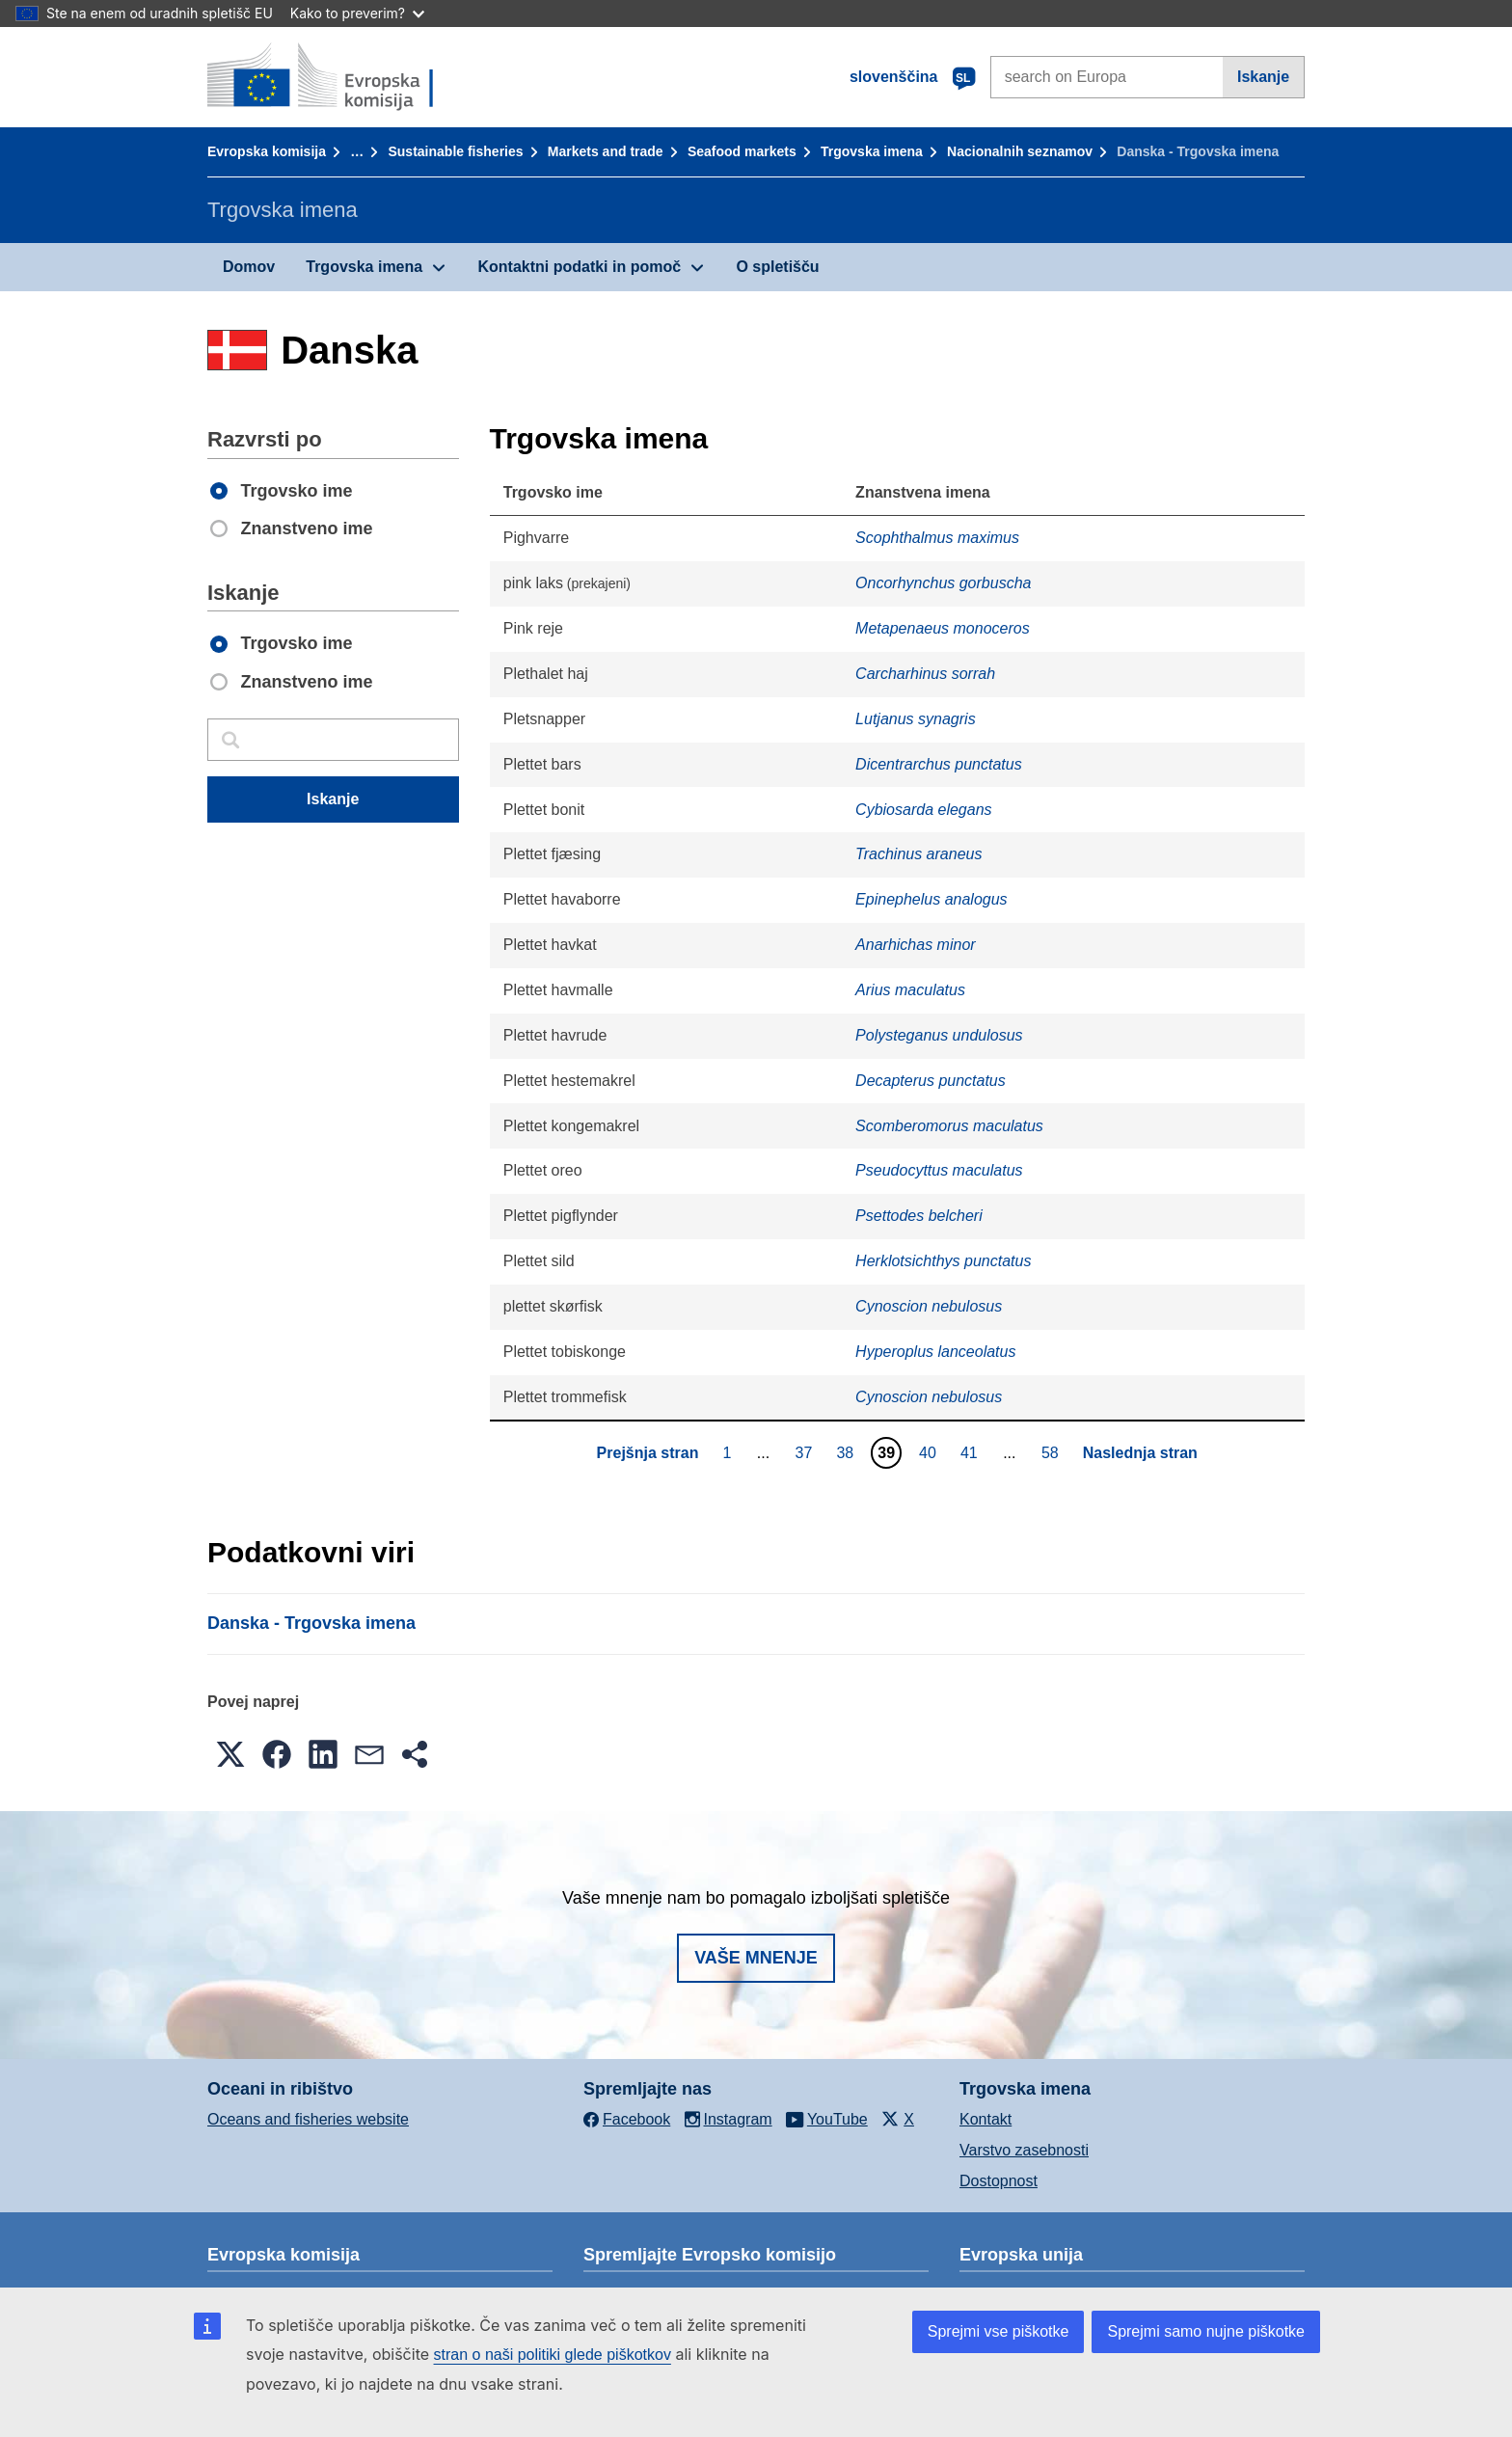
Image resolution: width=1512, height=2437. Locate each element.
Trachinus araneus (918, 854)
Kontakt (985, 2119)
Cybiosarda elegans (923, 809)
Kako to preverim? (357, 13)
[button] (230, 1754)
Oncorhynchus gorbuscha (943, 583)
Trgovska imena (872, 151)
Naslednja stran (1140, 1453)
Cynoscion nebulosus (928, 1306)
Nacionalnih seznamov (1020, 151)
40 (930, 1452)
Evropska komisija (266, 151)
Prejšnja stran (648, 1453)
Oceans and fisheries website (308, 2119)
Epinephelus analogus (931, 899)
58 (1052, 1452)
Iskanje (1263, 76)
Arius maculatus (910, 990)
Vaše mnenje (756, 1957)
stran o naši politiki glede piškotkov (552, 2354)
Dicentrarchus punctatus (938, 764)
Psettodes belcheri (919, 1215)
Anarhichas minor (915, 944)
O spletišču (777, 266)
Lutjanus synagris (915, 719)
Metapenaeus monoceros (942, 628)
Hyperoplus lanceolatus (935, 1351)
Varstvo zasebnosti (1024, 2150)
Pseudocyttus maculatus (938, 1170)
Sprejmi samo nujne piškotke (1206, 2331)
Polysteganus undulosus (938, 1035)
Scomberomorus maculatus (949, 1126)
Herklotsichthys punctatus (943, 1261)
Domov (249, 266)
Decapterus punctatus (930, 1080)
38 (847, 1452)
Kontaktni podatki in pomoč (579, 266)
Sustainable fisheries (455, 151)
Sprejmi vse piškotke (998, 2331)
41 (971, 1452)
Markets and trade (605, 151)
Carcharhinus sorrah (925, 673)
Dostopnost (998, 2181)
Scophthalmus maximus (937, 537)
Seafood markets (742, 151)
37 (807, 1452)
